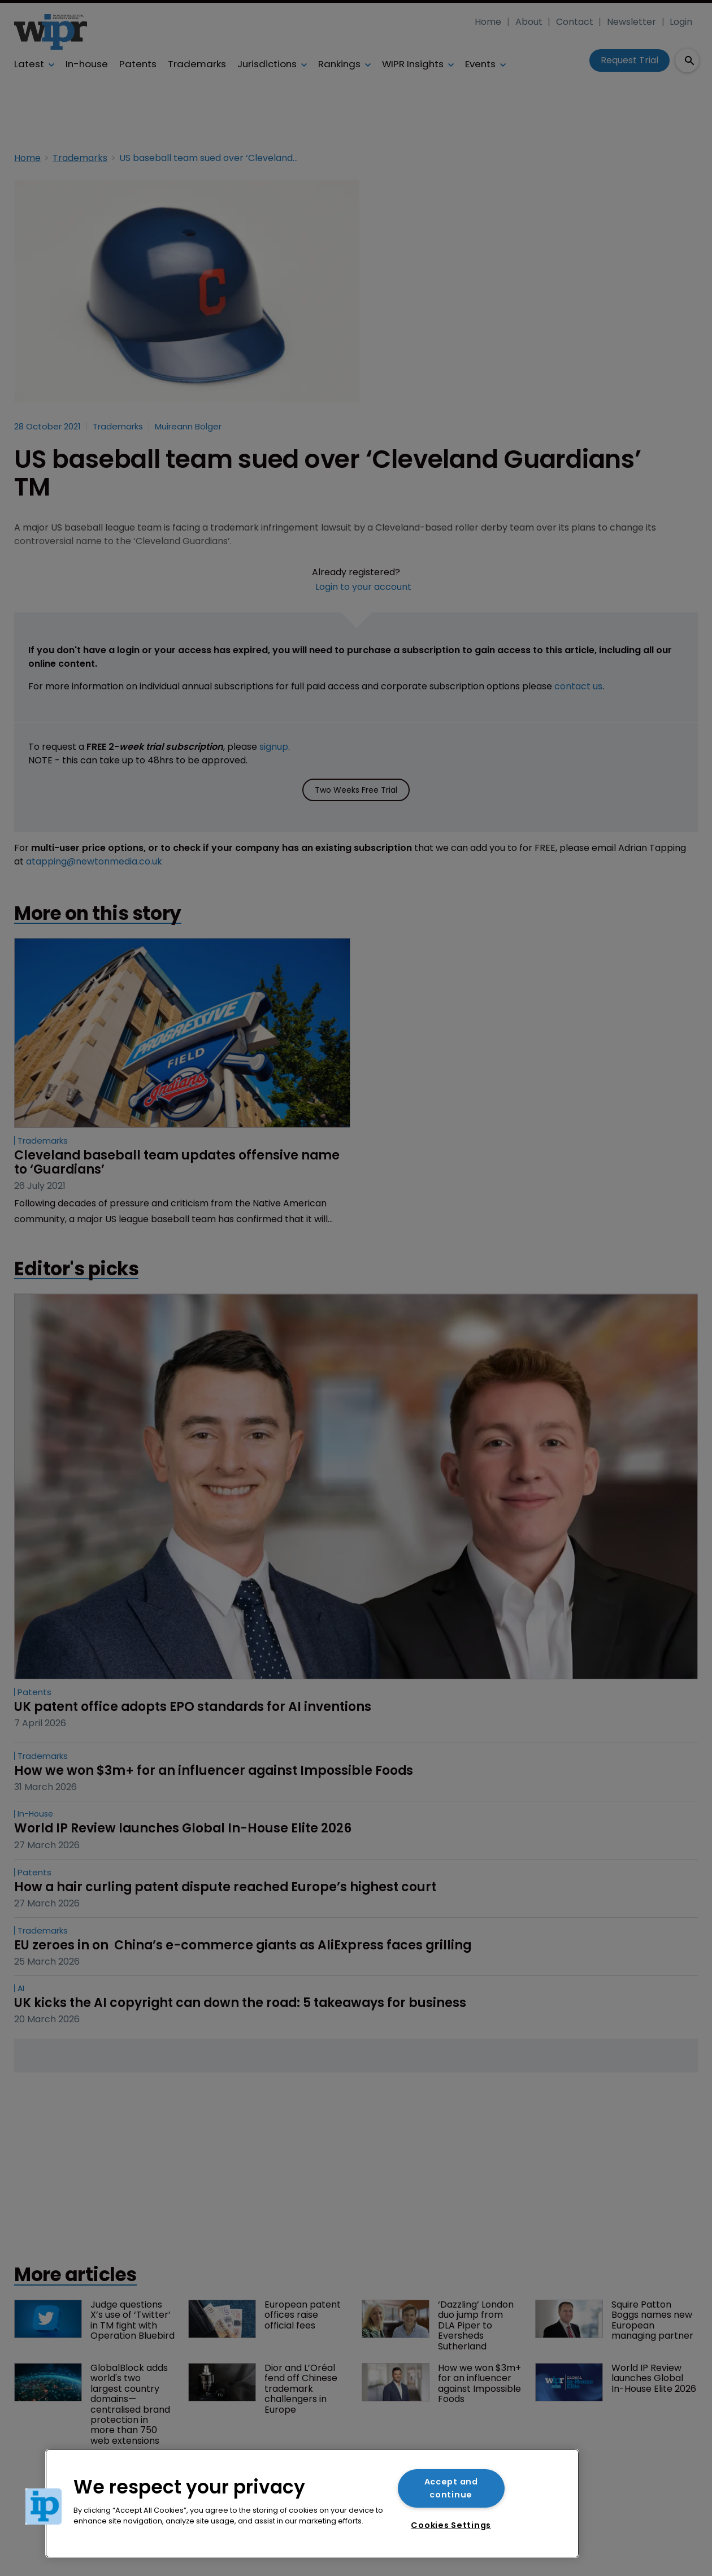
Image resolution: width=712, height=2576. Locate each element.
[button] (43, 2506)
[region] (312, 2503)
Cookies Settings (451, 2525)
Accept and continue (451, 2488)
